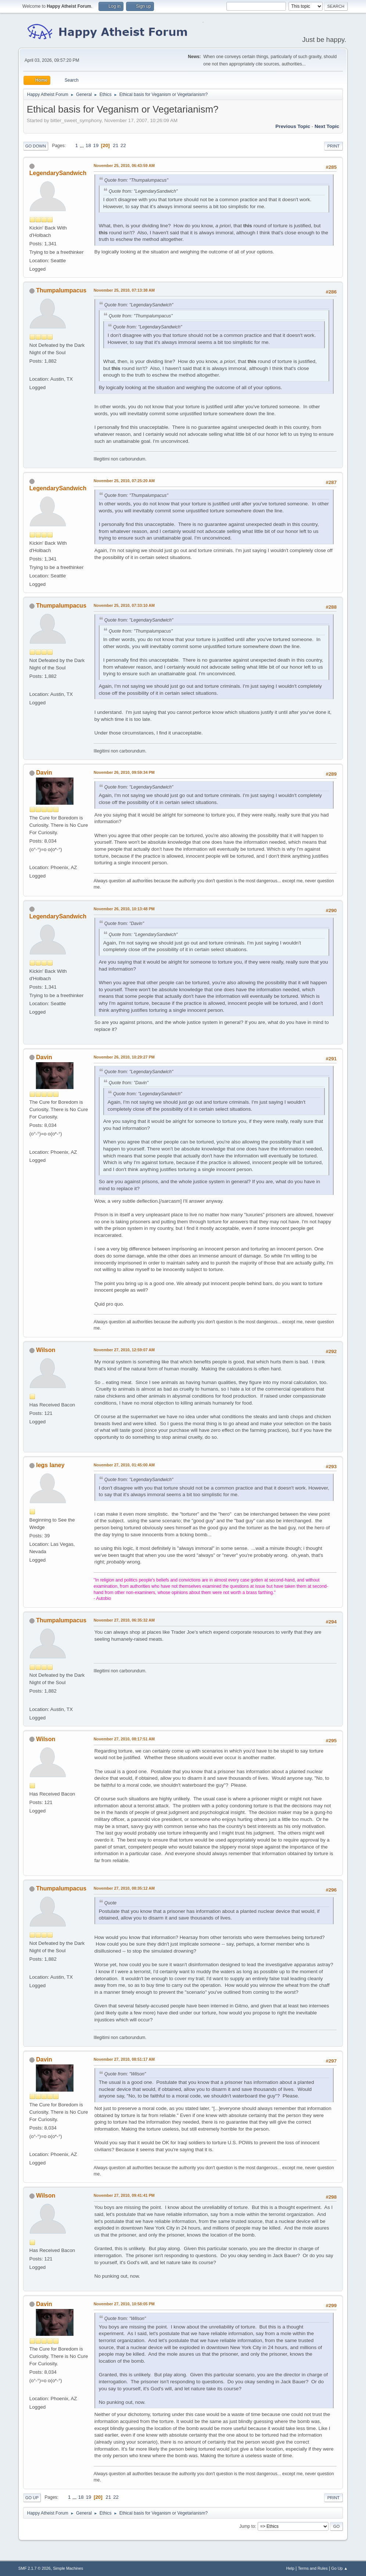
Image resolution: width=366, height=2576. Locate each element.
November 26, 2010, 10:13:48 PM (124, 909)
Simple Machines (68, 2568)
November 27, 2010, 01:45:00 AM (124, 1465)
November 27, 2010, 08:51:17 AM (124, 2059)
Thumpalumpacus (61, 290)
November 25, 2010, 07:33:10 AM (124, 605)
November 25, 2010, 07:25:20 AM (124, 480)
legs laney (50, 1465)
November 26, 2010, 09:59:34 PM (124, 772)
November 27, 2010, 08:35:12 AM (124, 1888)
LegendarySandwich (57, 173)
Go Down (35, 146)
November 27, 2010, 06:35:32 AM (124, 1620)
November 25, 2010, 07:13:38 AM (124, 290)
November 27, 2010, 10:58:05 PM (124, 2304)
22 (123, 145)
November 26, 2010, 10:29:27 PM (124, 1057)
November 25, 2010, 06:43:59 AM (124, 165)
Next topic (327, 126)
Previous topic (293, 126)
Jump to (247, 2526)
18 (88, 145)
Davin (44, 772)
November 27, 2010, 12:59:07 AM (124, 1350)
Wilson (45, 1350)
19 (95, 145)
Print (333, 146)
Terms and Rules (313, 2568)
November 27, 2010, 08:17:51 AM (124, 1739)
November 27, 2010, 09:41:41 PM (124, 2195)
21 (115, 145)
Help (290, 2568)
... (82, 145)
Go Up (32, 2497)
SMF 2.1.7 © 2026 (34, 2568)
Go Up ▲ (339, 2568)
